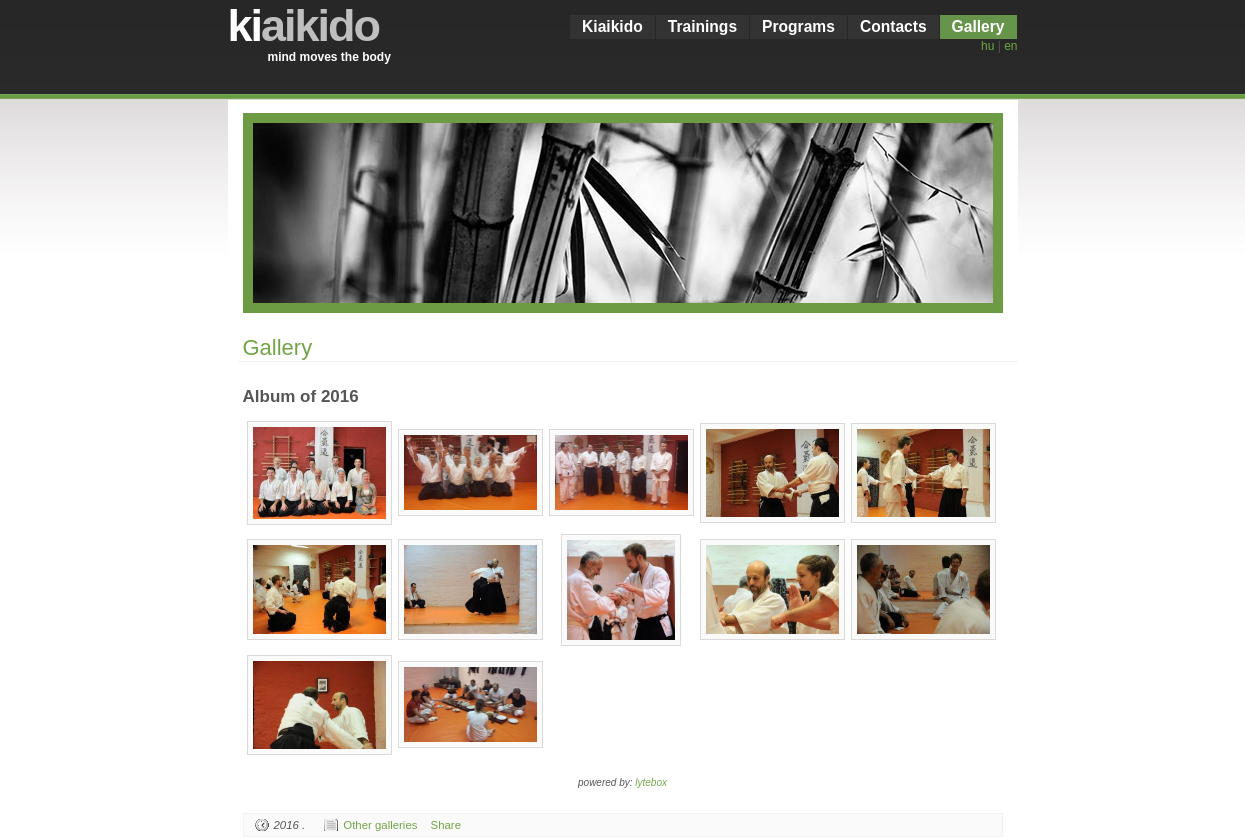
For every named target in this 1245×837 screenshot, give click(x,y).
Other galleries (380, 825)
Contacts (893, 26)
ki (304, 25)
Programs (798, 26)
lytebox (651, 782)
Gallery (978, 26)
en (1010, 46)
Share (446, 825)
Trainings (702, 26)
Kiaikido (612, 26)
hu (987, 46)
